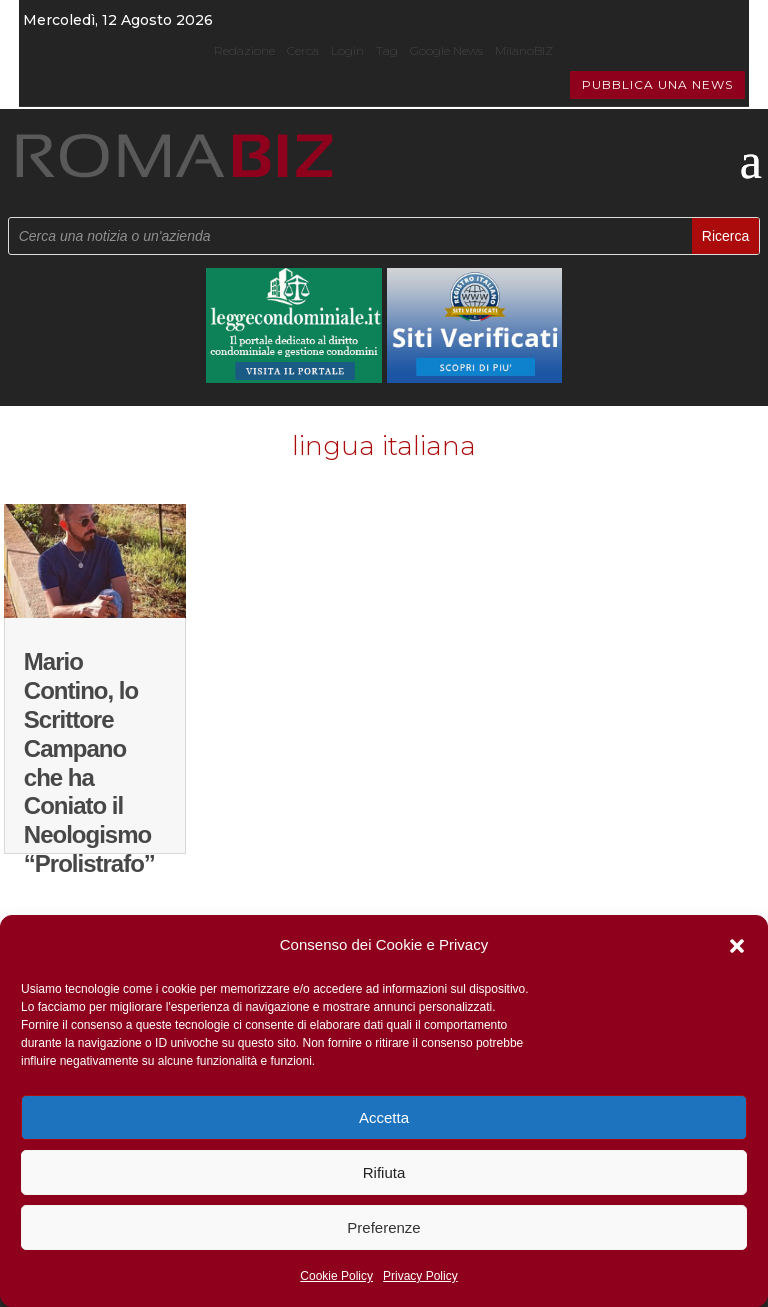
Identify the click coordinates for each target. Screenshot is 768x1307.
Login (347, 50)
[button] (737, 946)
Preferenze (383, 1227)
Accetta (384, 1117)
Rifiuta (384, 1172)
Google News (446, 50)
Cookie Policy (336, 1276)
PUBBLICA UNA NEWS (657, 84)
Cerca (303, 50)
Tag (387, 50)
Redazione (244, 50)
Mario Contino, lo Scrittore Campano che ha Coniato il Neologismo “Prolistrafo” (89, 762)
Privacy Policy (420, 1276)
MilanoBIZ (524, 50)
